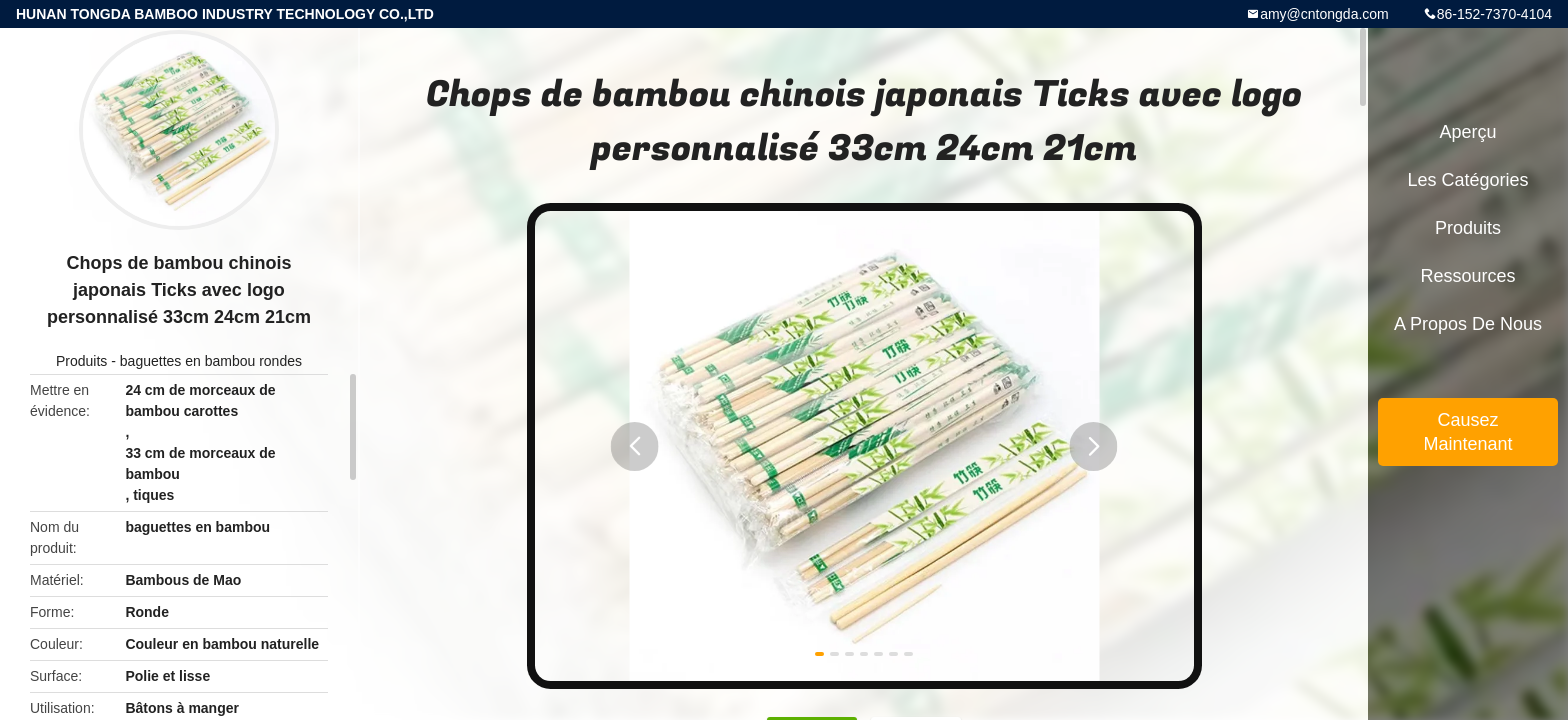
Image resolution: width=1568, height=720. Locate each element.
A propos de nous (1468, 324)
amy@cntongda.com (1324, 14)
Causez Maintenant (1467, 432)
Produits (81, 361)
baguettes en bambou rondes (211, 361)
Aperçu (1467, 132)
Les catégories (1467, 180)
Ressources (1467, 276)
